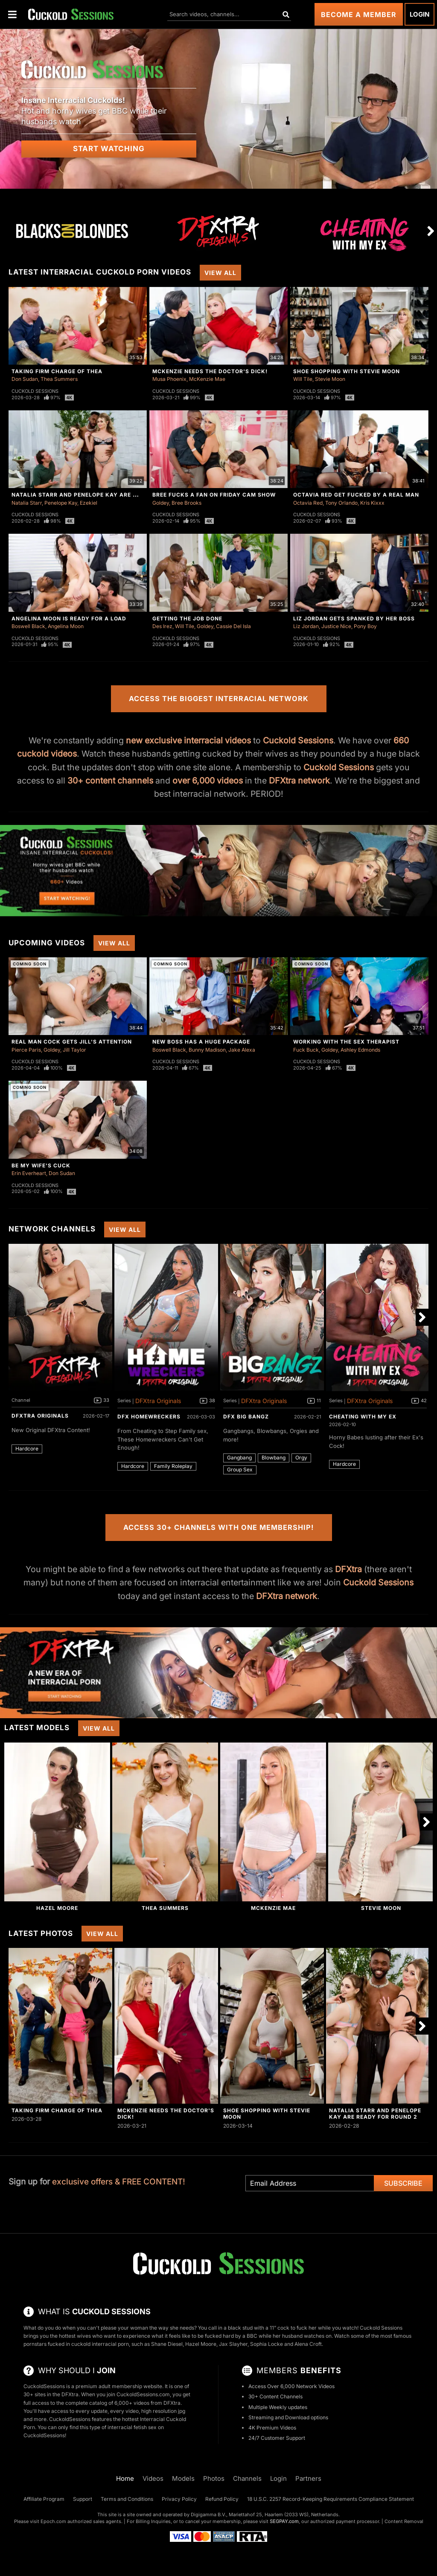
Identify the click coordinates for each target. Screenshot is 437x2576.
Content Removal (404, 2521)
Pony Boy (365, 626)
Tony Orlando (341, 503)
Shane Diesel (167, 2344)
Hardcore (26, 1448)
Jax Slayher (233, 2344)
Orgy (301, 1457)
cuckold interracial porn (100, 2344)
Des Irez (162, 626)
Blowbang (274, 1457)
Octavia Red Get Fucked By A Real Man (356, 494)
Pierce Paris (26, 1050)
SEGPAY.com (284, 2521)
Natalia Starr (27, 503)
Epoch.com (53, 2521)
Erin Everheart (29, 1173)
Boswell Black (28, 626)
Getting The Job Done (187, 618)
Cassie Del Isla (233, 626)
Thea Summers (59, 379)
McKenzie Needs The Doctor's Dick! (210, 371)
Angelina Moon (66, 626)
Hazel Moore (57, 1908)
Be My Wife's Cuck (41, 1165)
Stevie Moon (330, 379)
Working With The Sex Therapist (346, 1041)
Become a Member (358, 14)
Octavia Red (308, 503)
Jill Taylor (74, 1050)
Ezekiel (88, 503)
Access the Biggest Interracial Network (219, 698)
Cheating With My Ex (362, 1416)
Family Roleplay (173, 1466)
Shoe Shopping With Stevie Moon (346, 371)
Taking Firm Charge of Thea (57, 371)
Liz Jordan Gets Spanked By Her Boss (354, 618)
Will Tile (302, 379)
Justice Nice (336, 626)
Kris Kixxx (372, 503)
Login (419, 14)
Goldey (160, 503)
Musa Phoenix (169, 379)
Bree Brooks (186, 503)
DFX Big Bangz (246, 1416)
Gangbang (239, 1457)
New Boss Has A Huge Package (201, 1041)
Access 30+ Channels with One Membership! (218, 1527)
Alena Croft (308, 2344)
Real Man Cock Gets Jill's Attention (72, 1041)
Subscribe (403, 2183)
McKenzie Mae (207, 379)
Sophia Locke (266, 2344)
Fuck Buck (306, 1050)
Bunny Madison (207, 1050)
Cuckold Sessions (35, 391)
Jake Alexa (241, 1050)
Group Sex (240, 1469)
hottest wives (75, 2336)
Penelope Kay (60, 503)
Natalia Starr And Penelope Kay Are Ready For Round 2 (103, 494)
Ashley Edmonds (360, 1050)
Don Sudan (25, 379)
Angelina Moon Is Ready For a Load (69, 618)
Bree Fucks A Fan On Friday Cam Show (214, 494)
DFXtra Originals (40, 1415)
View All (220, 272)
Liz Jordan (306, 626)
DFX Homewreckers (149, 1416)
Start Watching (109, 148)
